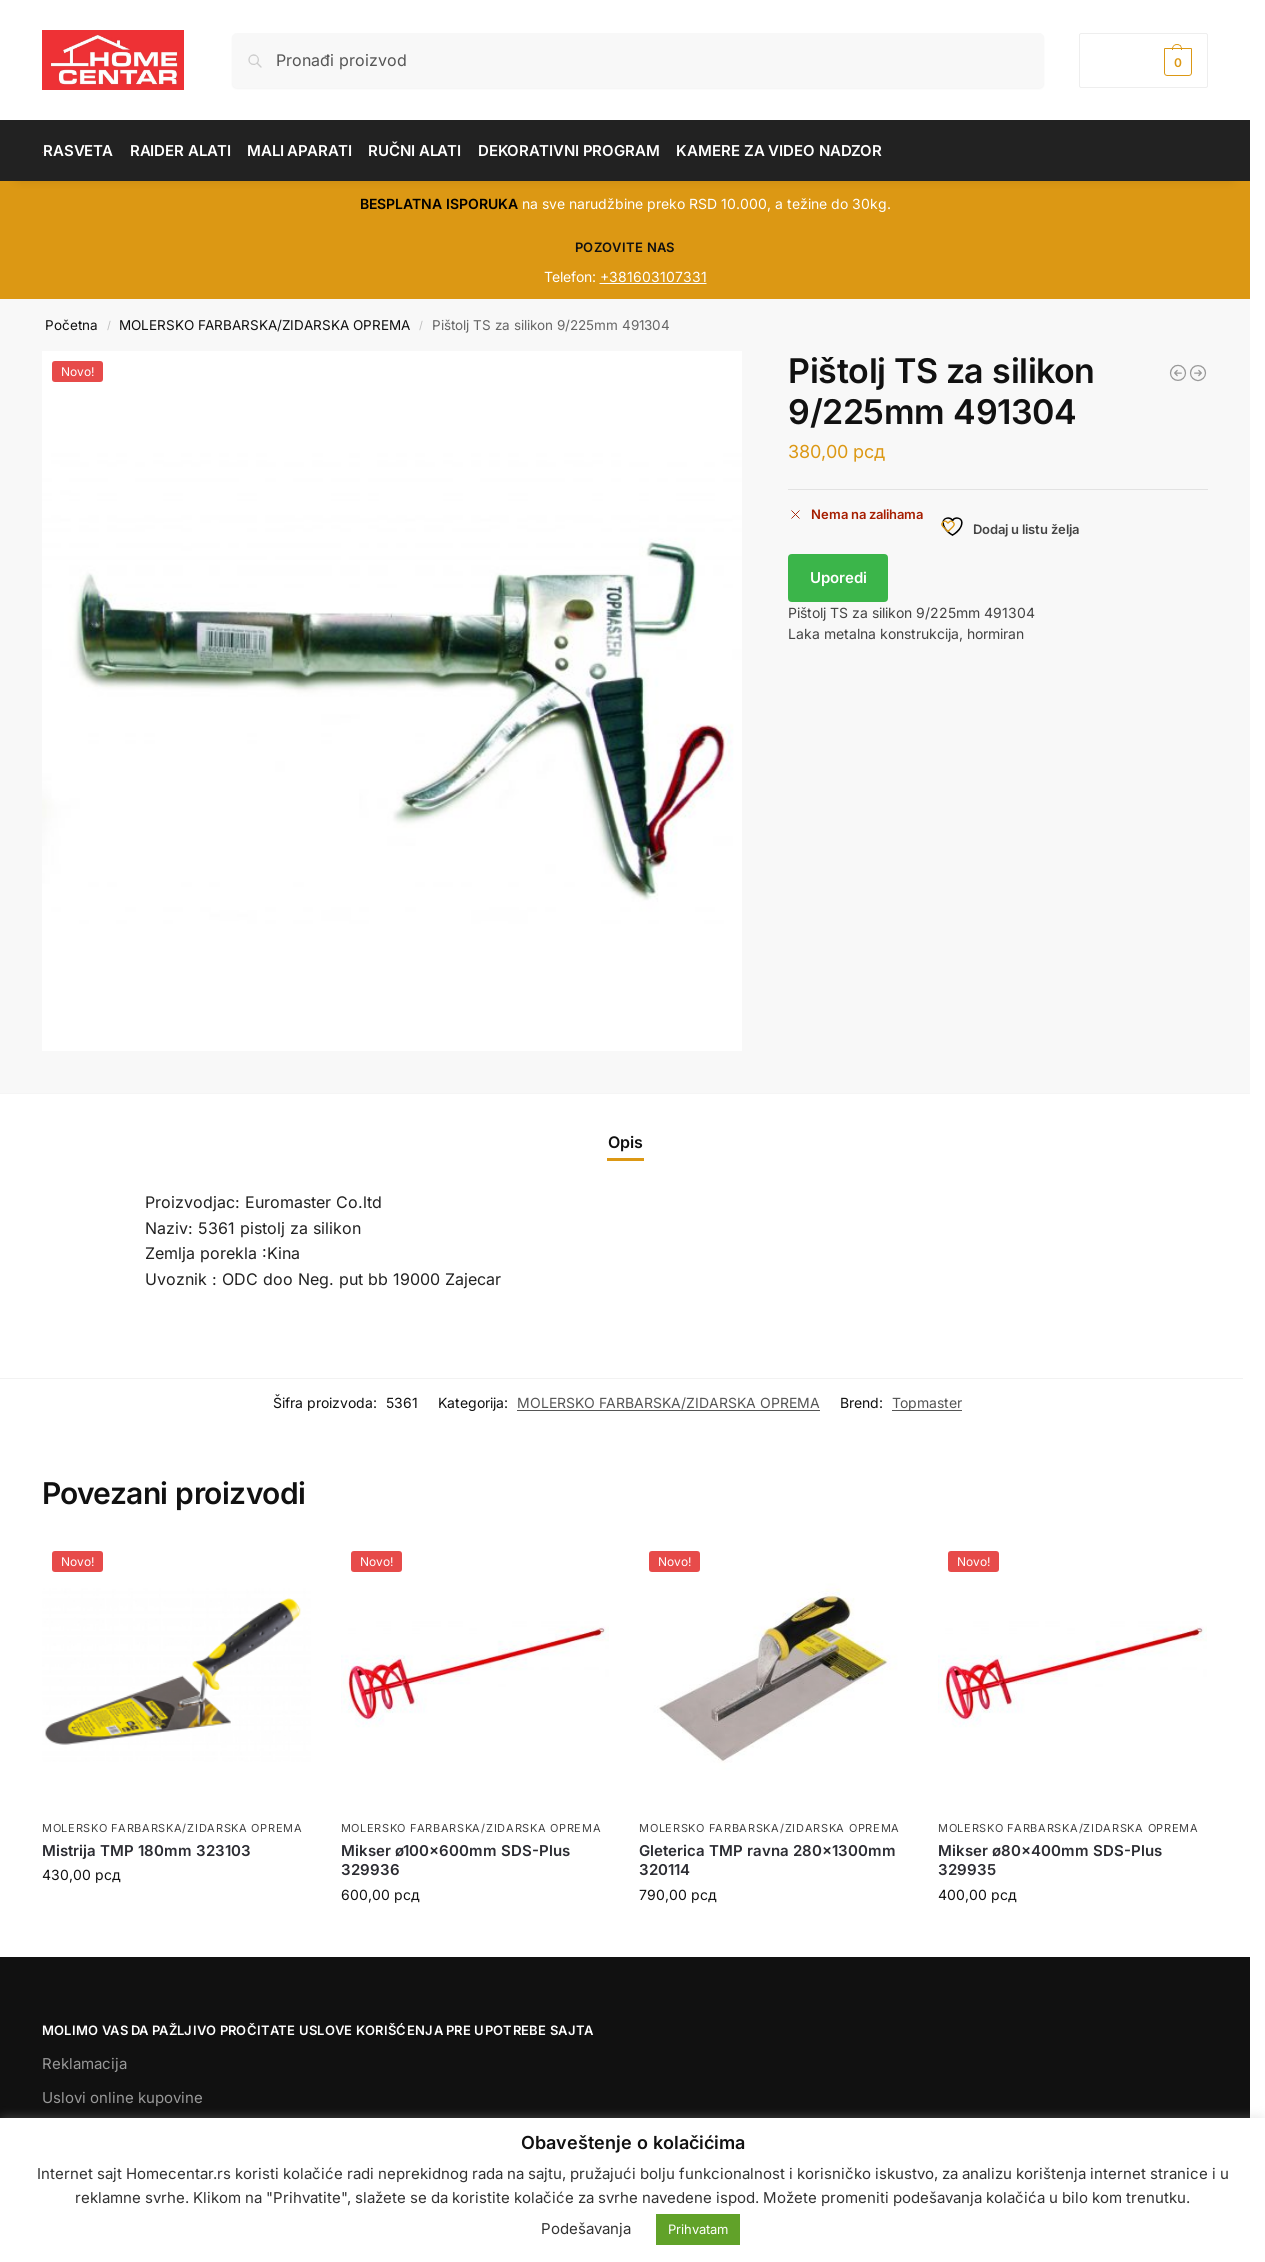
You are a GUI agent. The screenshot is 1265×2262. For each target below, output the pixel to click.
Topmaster (927, 1402)
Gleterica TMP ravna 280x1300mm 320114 (767, 1860)
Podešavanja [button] (586, 2228)
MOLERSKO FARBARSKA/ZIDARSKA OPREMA (264, 325)
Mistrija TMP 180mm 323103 (146, 1850)
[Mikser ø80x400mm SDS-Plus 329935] (1178, 373)
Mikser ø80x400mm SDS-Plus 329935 (1050, 1860)
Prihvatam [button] (698, 2229)
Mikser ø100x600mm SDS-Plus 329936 (455, 1860)
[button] (1143, 60)
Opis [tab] (625, 1142)
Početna (71, 325)
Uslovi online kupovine (122, 2097)
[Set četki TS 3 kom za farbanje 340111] (1198, 373)
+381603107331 (653, 276)
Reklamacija (84, 2063)
